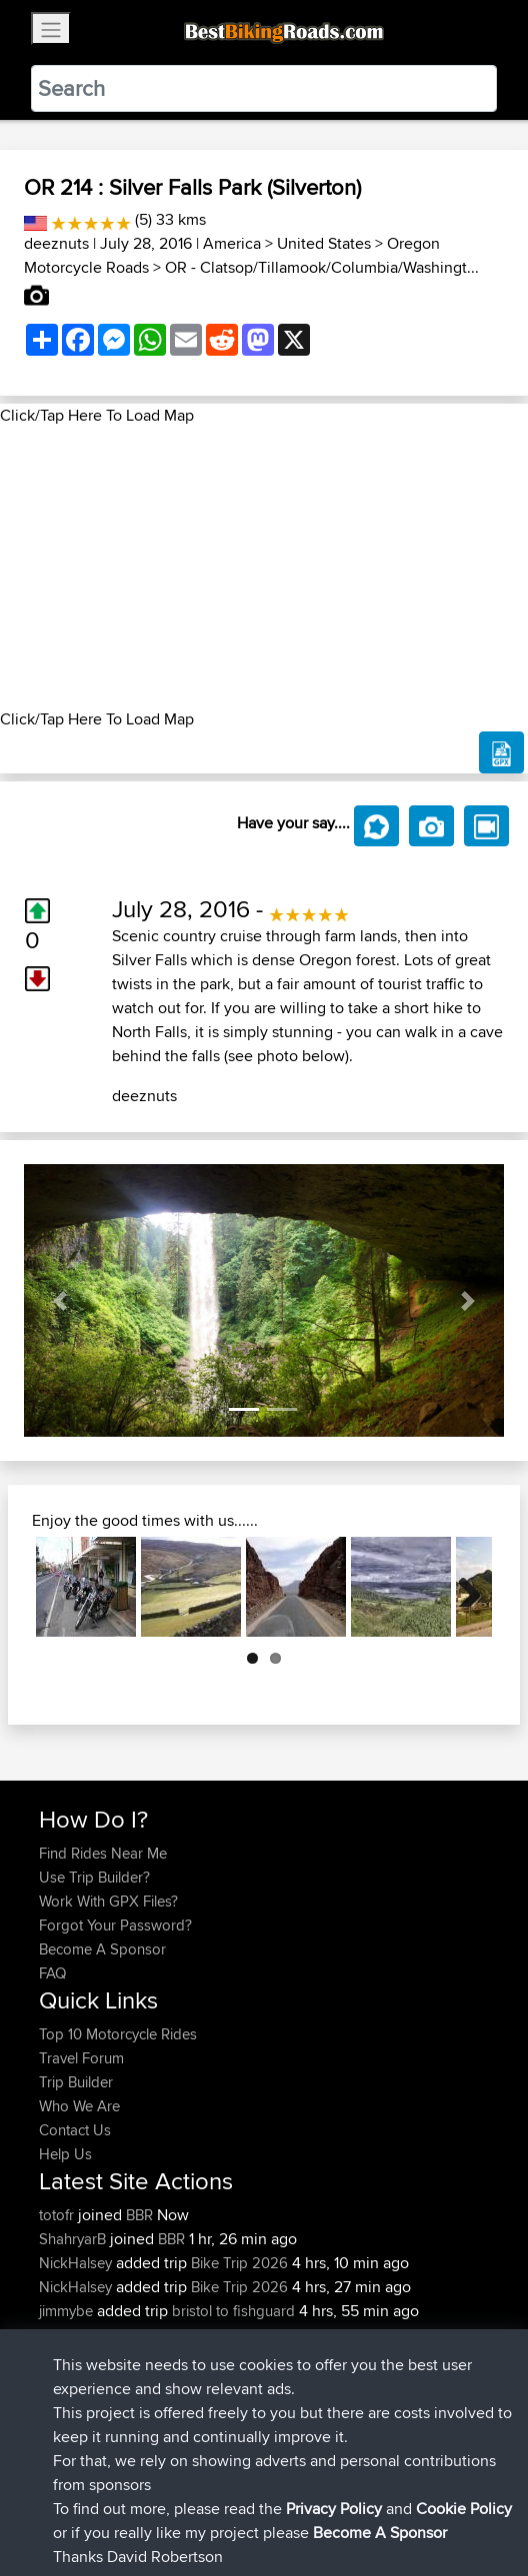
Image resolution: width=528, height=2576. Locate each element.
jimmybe (68, 2310)
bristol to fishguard (233, 2310)
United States (324, 243)
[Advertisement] (264, 567)
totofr (58, 2214)
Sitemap (225, 2498)
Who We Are (79, 2105)
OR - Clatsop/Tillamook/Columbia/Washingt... (322, 267)
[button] (60, 1300)
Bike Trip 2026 (239, 2262)
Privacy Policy (307, 2498)
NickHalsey (77, 2262)
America (232, 243)
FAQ (52, 1972)
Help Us (65, 2153)
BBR (139, 2214)
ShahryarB (74, 2238)
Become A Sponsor (102, 1948)
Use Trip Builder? (94, 1877)
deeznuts (56, 243)
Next (462, 1587)
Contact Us (75, 2129)
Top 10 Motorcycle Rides (118, 2033)
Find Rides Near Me (103, 1853)
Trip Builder (76, 2081)
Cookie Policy (406, 2498)
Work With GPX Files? (108, 1901)
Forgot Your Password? (115, 1925)
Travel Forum (81, 2057)
